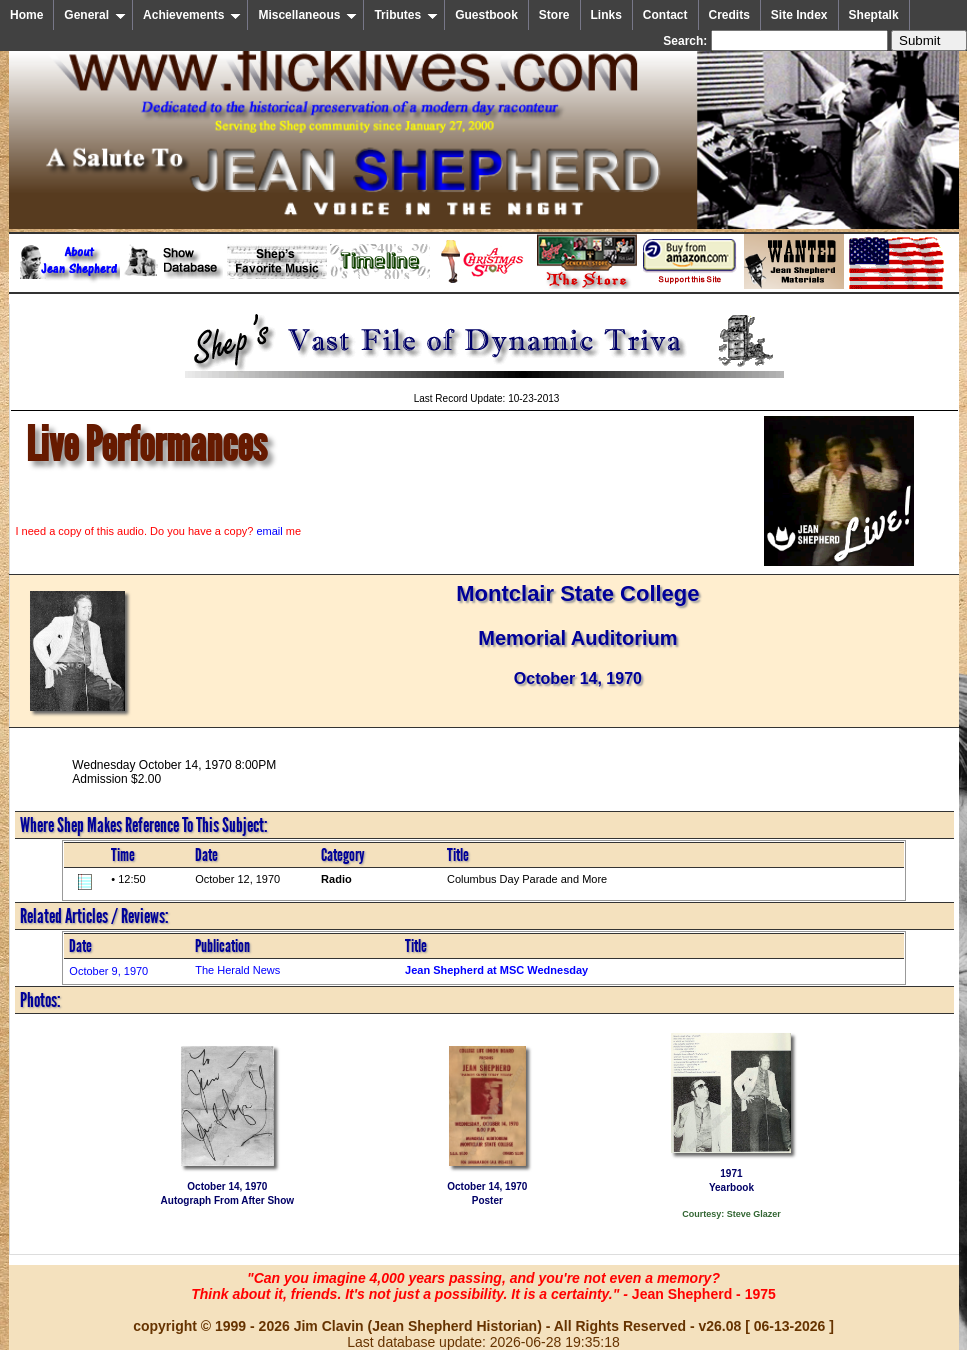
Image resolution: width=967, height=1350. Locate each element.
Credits (729, 15)
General (95, 15)
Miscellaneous (307, 15)
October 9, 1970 (108, 971)
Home (26, 15)
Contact (665, 15)
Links (606, 15)
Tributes (406, 15)
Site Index (799, 15)
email (269, 531)
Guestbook (486, 15)
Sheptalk (874, 15)
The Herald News (237, 970)
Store (554, 15)
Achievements (192, 15)
